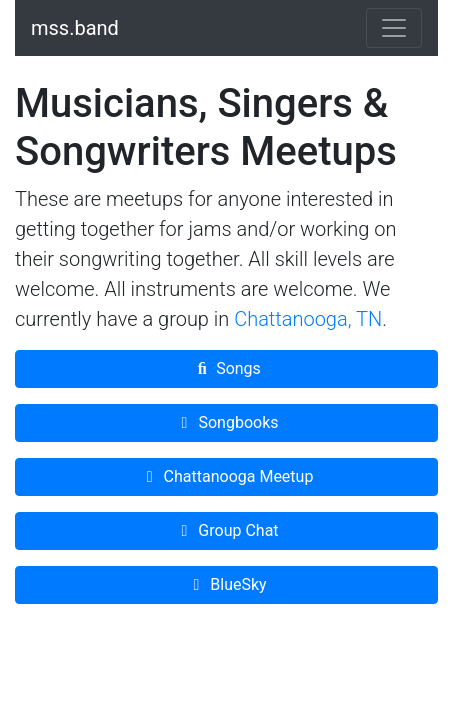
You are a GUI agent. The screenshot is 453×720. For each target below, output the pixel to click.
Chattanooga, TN (308, 319)
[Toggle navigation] (394, 28)
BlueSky (226, 584)
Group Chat (226, 530)
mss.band (75, 28)
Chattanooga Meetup (227, 476)
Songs (226, 368)
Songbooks (226, 422)
